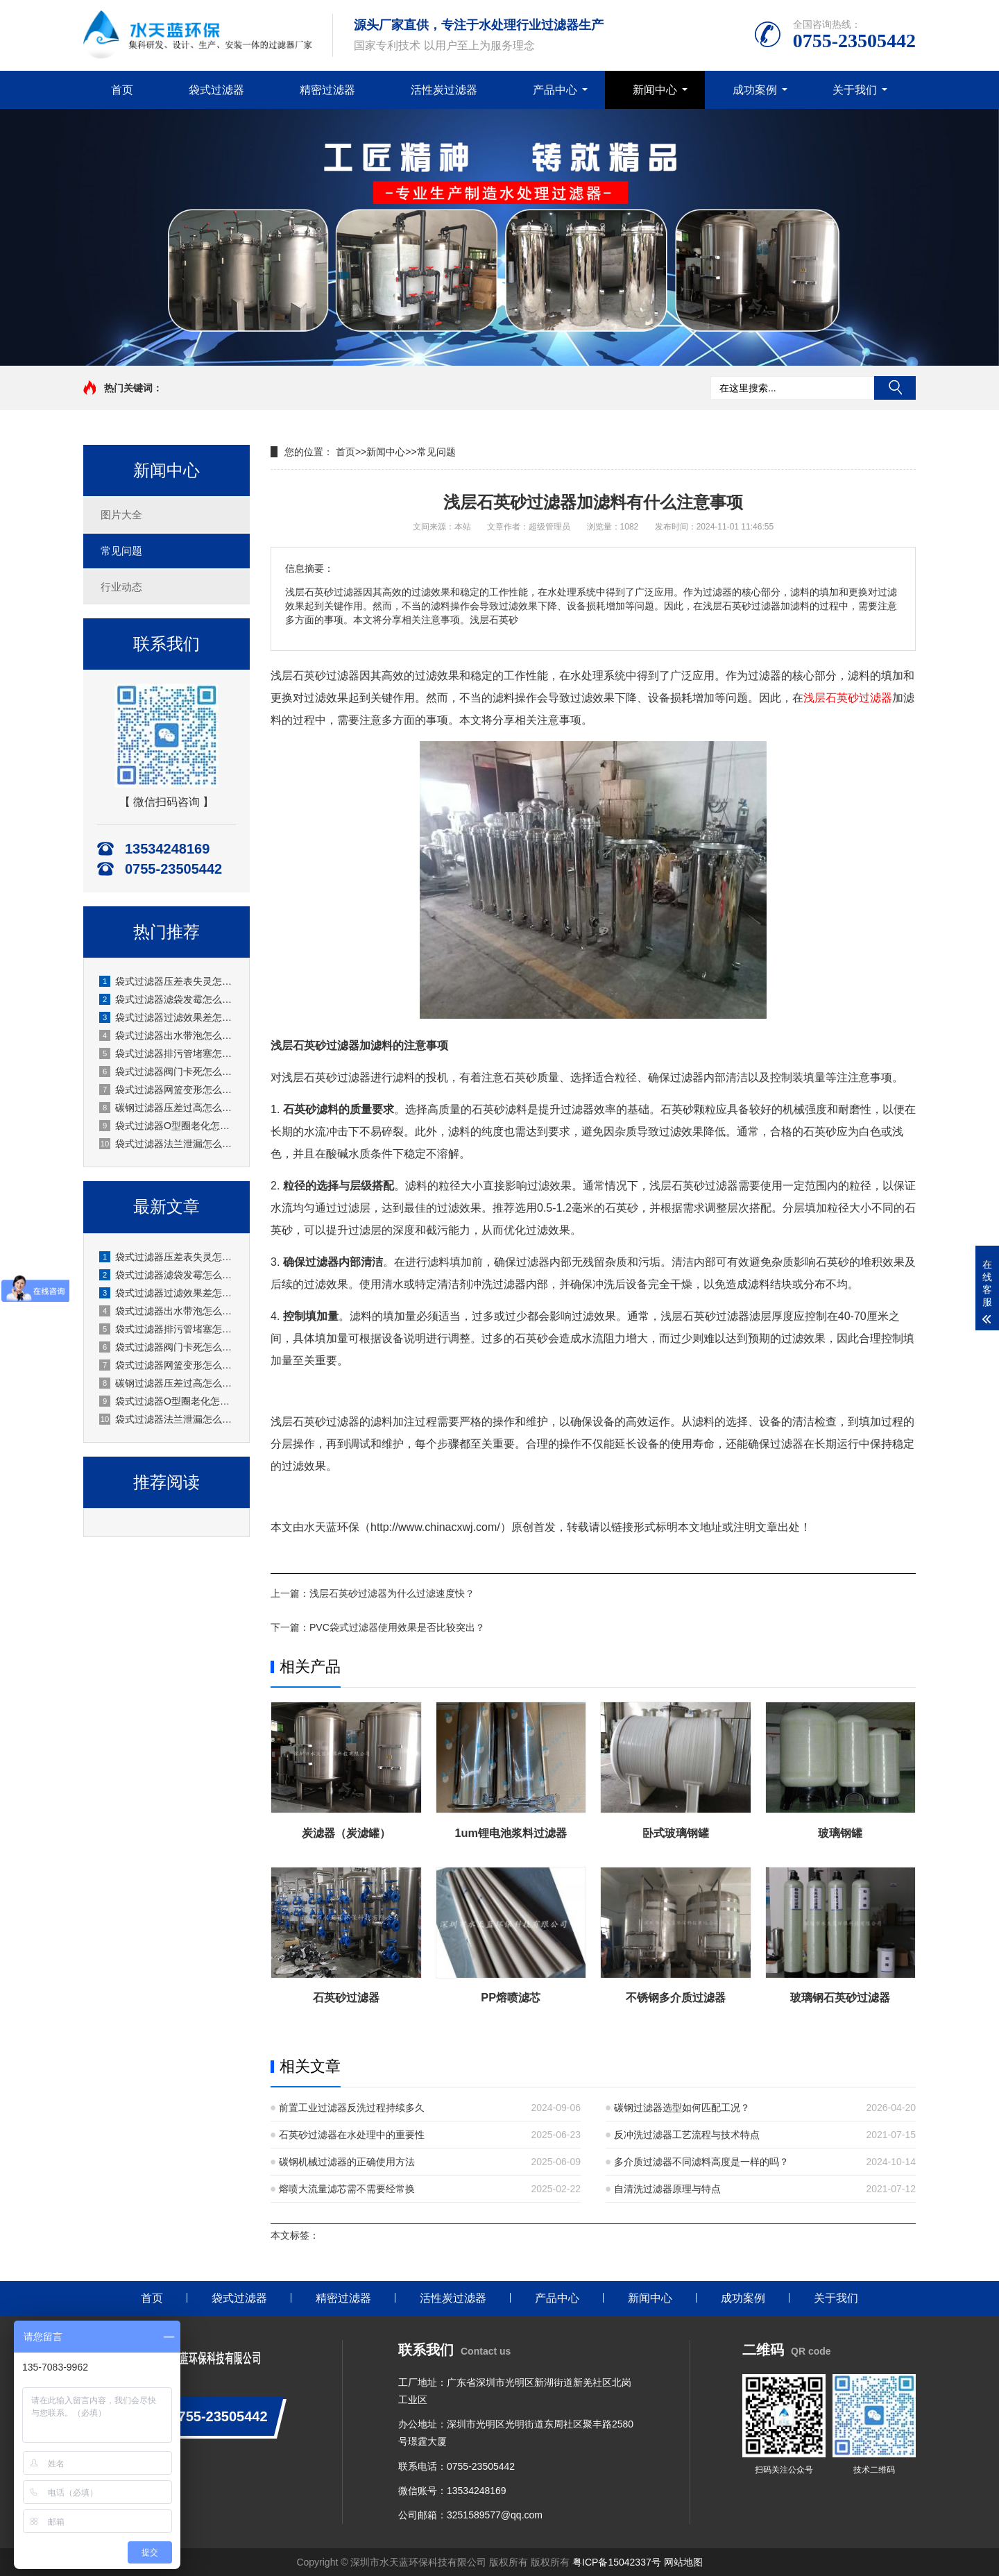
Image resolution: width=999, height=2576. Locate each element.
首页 (122, 90)
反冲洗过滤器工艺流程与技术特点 (687, 2134)
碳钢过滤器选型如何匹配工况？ (682, 2107)
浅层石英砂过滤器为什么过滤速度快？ (392, 1593)
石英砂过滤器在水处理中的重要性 (352, 2134)
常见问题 (121, 551)
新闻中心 (655, 90)
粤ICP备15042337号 (616, 2562)
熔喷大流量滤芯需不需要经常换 (347, 2188)
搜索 (895, 388)
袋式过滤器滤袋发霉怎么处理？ (167, 999)
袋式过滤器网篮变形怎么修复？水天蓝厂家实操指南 (167, 1089)
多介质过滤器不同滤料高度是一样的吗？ (701, 2161)
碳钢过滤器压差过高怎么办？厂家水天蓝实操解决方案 (167, 1107)
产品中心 (555, 90)
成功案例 (755, 90)
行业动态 (121, 587)
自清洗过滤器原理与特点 (667, 2188)
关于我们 (854, 90)
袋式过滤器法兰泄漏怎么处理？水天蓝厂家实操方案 (167, 1143)
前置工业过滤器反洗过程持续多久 (352, 2107)
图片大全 (121, 514)
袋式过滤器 (216, 90)
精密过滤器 (327, 90)
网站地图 (683, 2562)
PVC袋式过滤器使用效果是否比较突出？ (397, 1627)
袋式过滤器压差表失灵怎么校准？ (167, 981)
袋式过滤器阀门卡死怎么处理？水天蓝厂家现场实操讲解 (167, 1071)
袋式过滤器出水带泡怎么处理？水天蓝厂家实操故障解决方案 (167, 1035)
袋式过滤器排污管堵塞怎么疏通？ (167, 1053)
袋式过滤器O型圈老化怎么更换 (167, 1125)
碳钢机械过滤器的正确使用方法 (347, 2161)
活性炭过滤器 (444, 90)
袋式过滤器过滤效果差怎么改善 (167, 1017)
